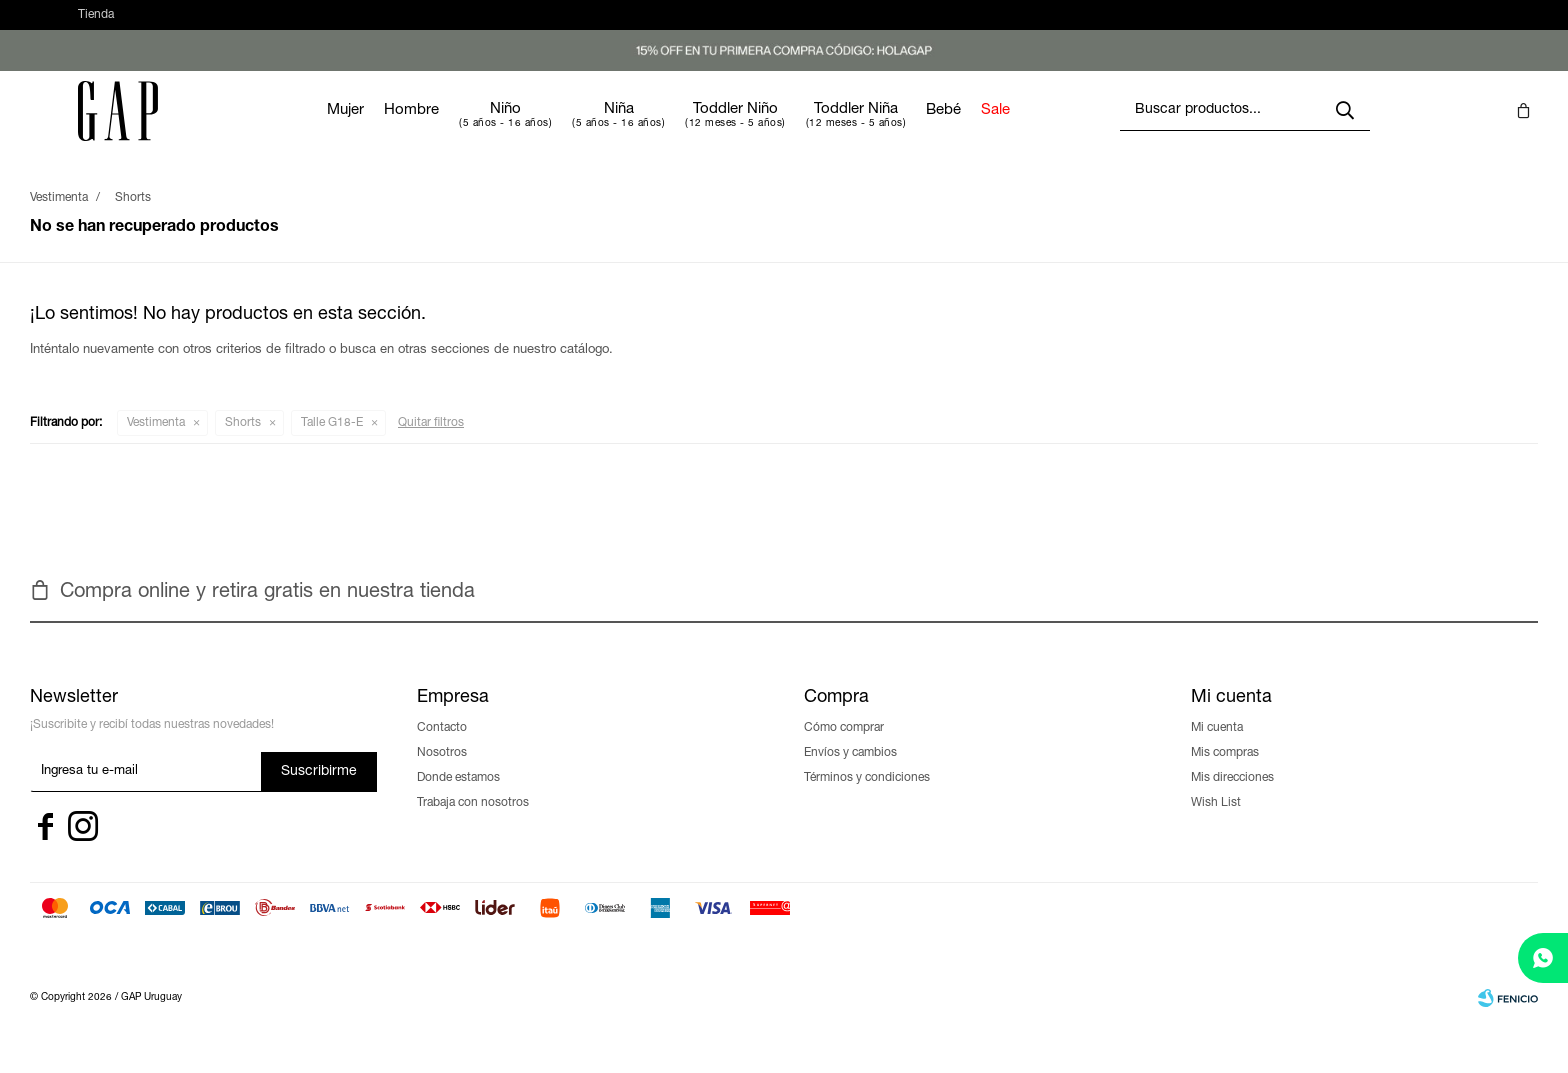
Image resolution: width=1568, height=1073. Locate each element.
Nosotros (442, 773)
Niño (565, 129)
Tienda (96, 25)
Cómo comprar (844, 748)
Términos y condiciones (867, 798)
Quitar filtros (431, 443)
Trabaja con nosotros (473, 823)
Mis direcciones (1232, 798)
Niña (679, 129)
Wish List (1216, 823)
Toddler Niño (795, 129)
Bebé (1003, 130)
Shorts (243, 443)
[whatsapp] (1543, 958)
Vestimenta (156, 443)
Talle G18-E (332, 443)
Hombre (471, 130)
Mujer (405, 130)
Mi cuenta (1217, 748)
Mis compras (1225, 773)
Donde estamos (458, 798)
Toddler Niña (916, 129)
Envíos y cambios (850, 773)
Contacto (442, 748)
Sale (1055, 130)
